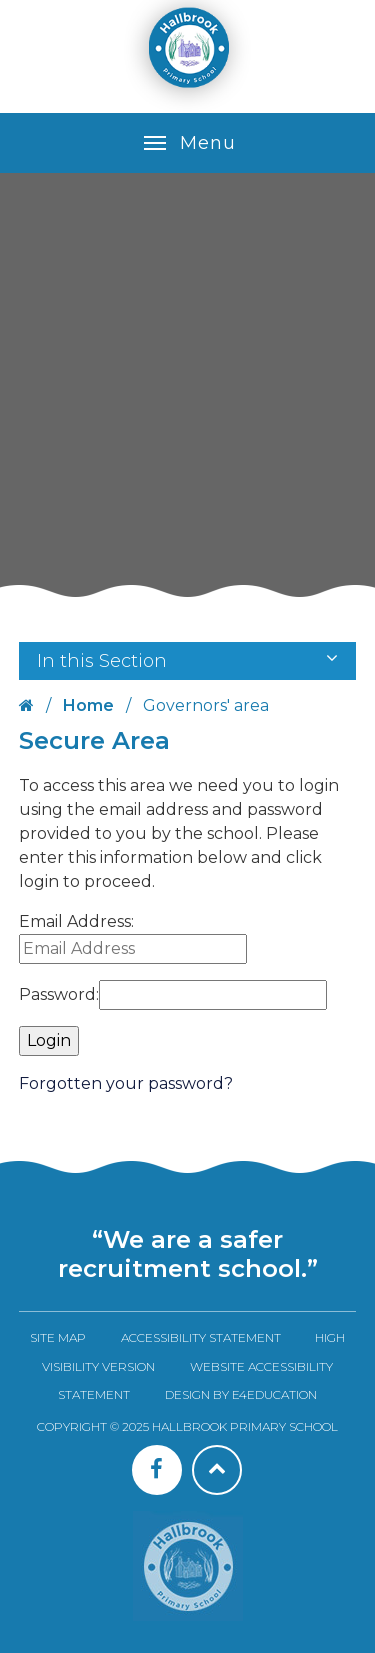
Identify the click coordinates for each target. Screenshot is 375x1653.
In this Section (188, 661)
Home (88, 705)
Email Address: (76, 921)
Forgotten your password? (126, 1083)
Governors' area (206, 705)
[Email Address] (133, 949)
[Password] (213, 995)
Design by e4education (241, 1394)
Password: (59, 994)
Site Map (58, 1337)
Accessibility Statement (201, 1337)
